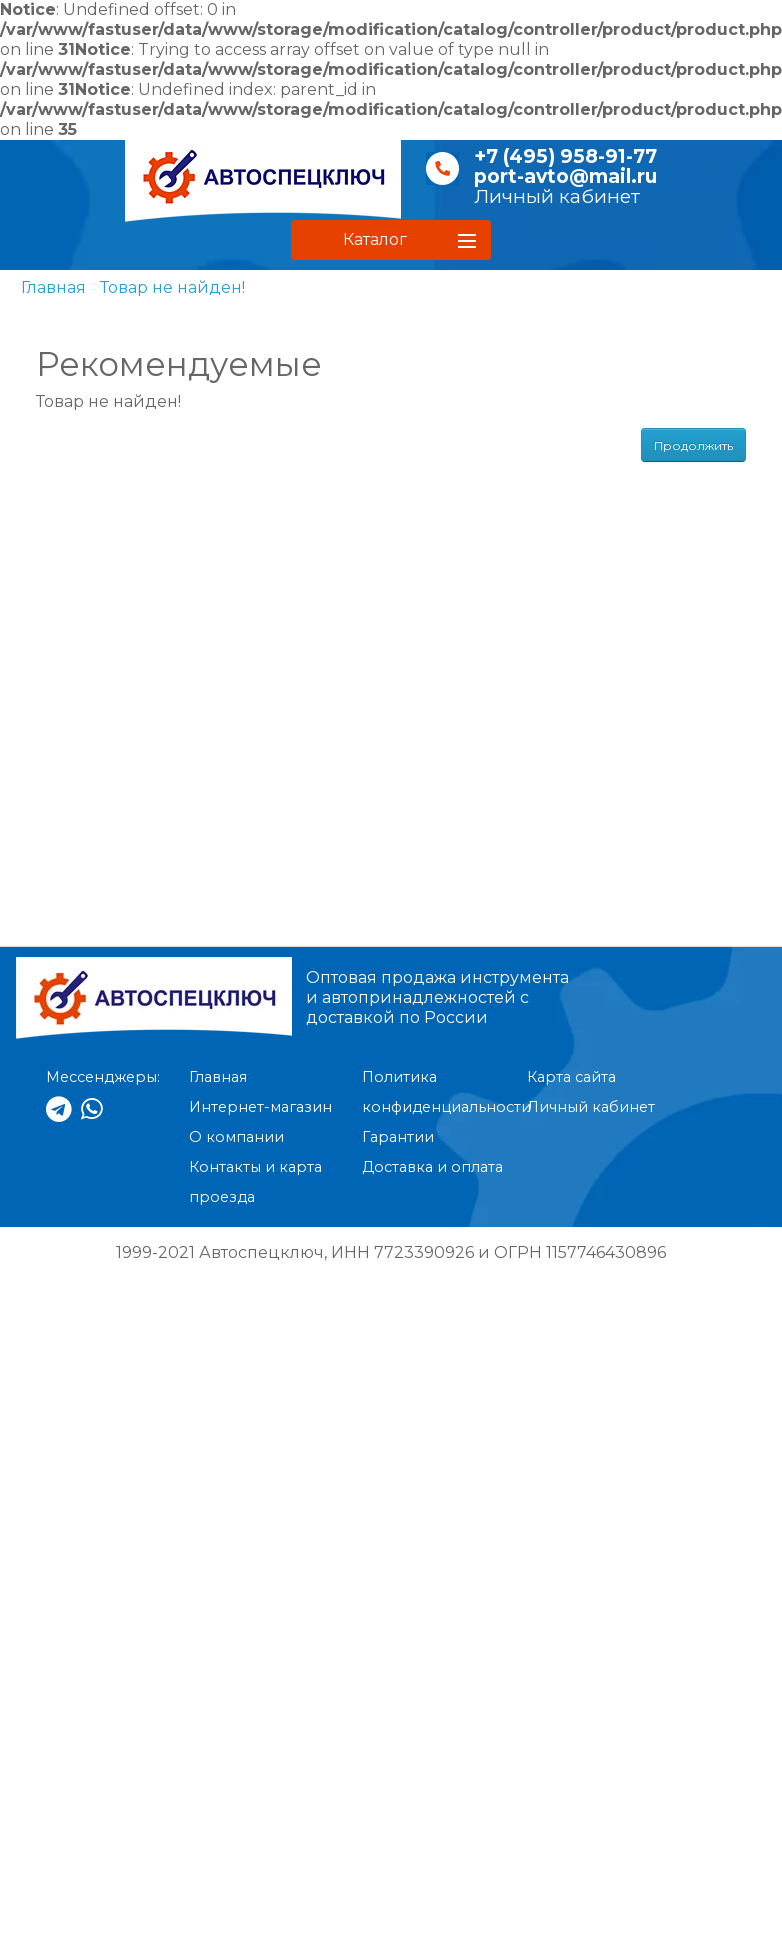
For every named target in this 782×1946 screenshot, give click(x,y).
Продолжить (693, 445)
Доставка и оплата (432, 1167)
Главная (53, 287)
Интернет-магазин (260, 1107)
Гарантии (398, 1137)
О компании (236, 1137)
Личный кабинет (557, 196)
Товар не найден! (172, 287)
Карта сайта (571, 1077)
